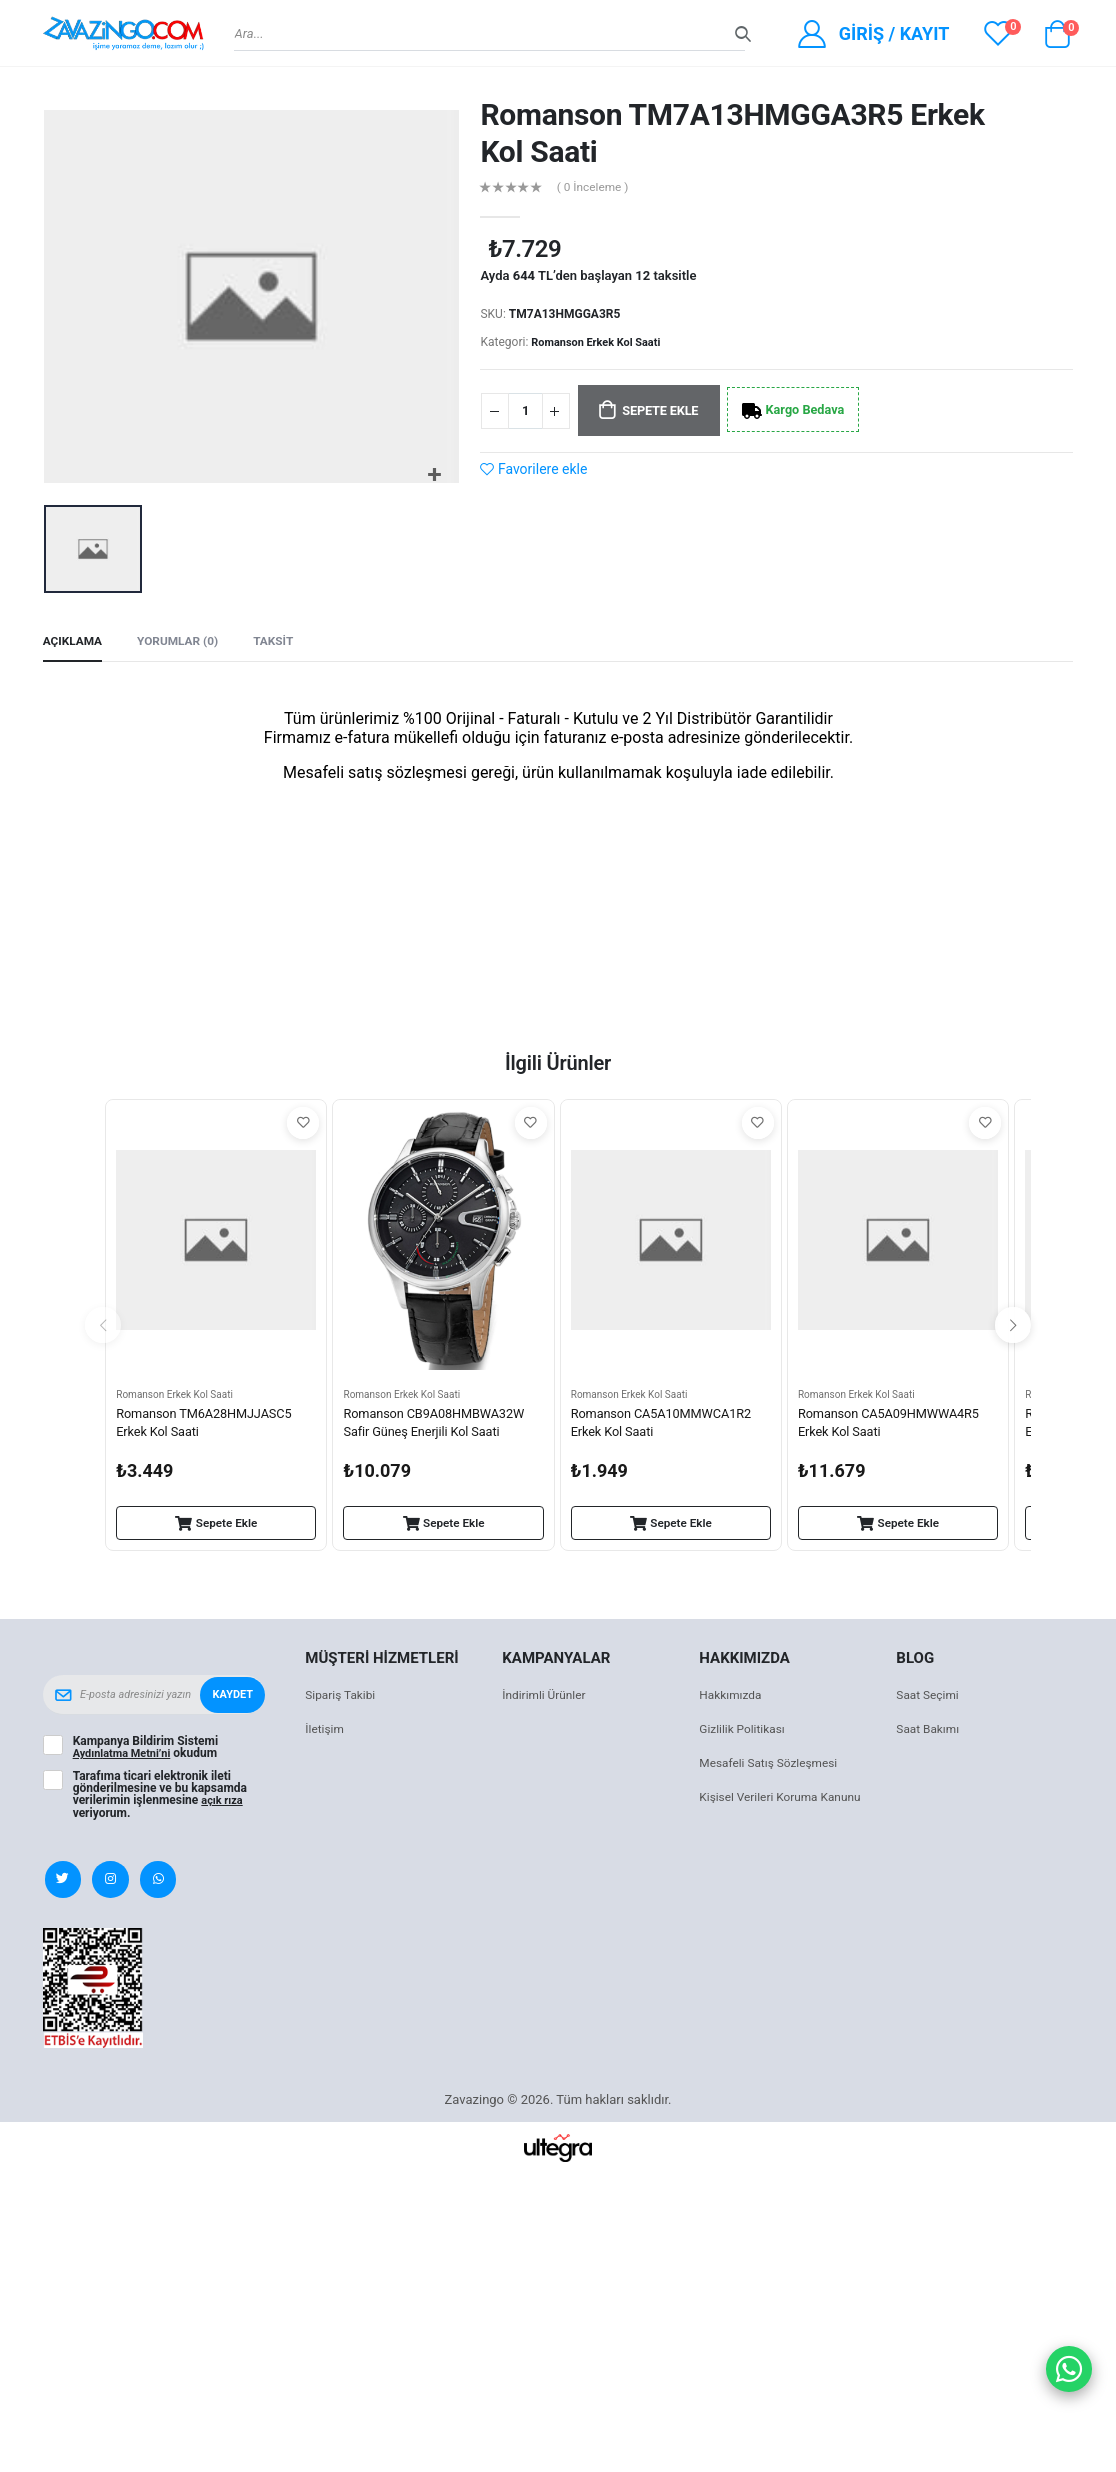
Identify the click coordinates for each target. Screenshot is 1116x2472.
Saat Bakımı (930, 1733)
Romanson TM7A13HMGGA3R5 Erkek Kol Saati (732, 133)
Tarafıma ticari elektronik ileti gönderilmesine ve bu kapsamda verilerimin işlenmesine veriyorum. (160, 1798)
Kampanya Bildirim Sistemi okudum (150, 1752)
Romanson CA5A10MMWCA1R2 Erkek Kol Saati (669, 1429)
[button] (1057, 39)
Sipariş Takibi (343, 1699)
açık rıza (224, 1804)
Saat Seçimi (930, 1699)
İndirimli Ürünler (547, 1699)
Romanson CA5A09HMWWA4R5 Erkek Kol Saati (896, 1429)
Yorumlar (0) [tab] (187, 643)
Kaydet (231, 1699)
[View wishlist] (998, 33)
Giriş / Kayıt (894, 33)
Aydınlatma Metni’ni (126, 1758)
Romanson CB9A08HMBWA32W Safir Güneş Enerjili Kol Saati (442, 1429)
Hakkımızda (733, 1699)
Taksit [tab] (289, 643)
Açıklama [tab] (75, 643)
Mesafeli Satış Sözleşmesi (774, 1767)
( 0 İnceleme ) (597, 188)
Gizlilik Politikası (746, 1733)
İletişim (326, 1733)
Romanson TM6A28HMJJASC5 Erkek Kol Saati (212, 1429)
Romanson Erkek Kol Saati (602, 342)
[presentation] (103, 1329)
